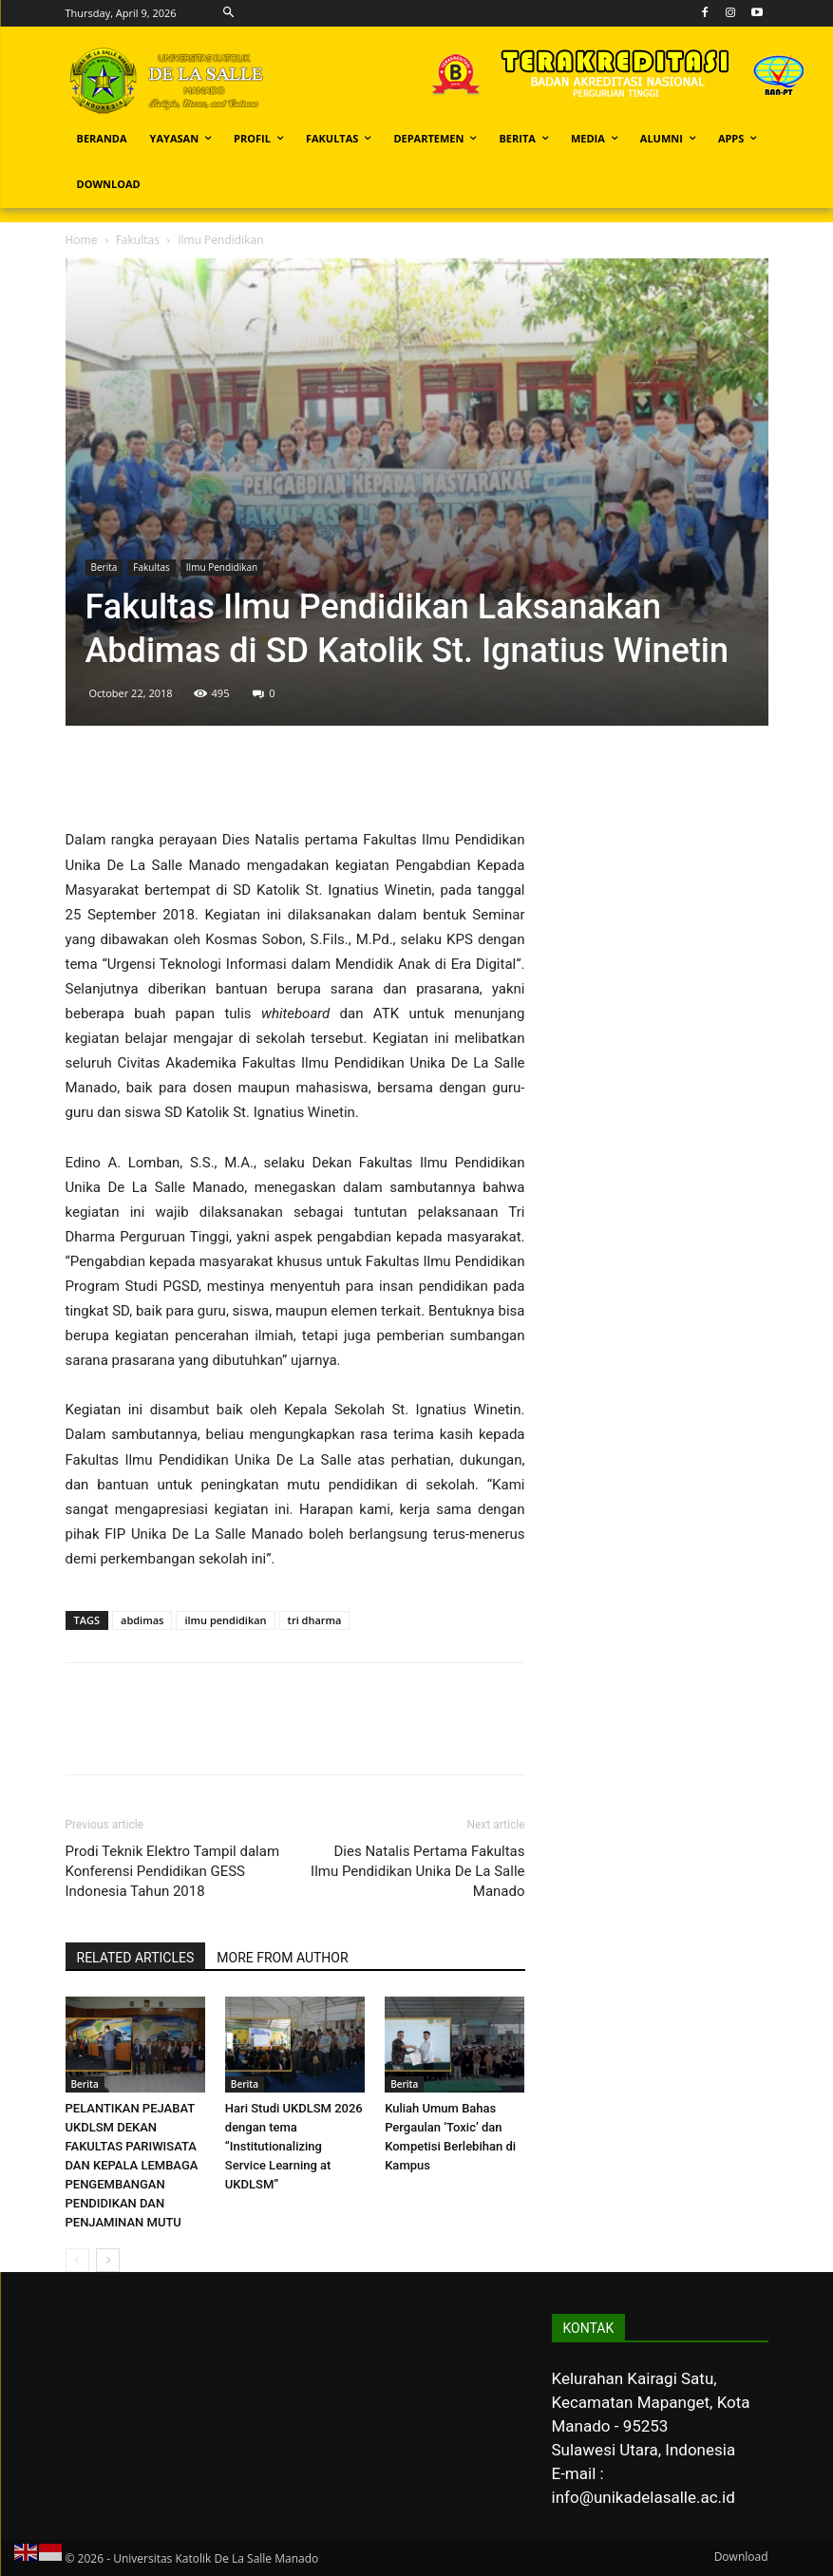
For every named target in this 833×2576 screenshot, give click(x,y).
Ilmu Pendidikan (221, 567)
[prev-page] (77, 2260)
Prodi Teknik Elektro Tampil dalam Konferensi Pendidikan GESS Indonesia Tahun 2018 (173, 1871)
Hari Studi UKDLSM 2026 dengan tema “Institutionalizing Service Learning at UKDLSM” (294, 2146)
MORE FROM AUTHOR (282, 1957)
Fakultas (138, 240)
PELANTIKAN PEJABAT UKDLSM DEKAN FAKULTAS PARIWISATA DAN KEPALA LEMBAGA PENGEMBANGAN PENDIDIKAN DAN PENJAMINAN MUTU (132, 2165)
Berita (104, 567)
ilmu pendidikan (225, 1620)
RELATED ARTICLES (136, 1957)
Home (82, 240)
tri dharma (315, 1620)
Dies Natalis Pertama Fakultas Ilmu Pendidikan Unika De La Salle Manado (417, 1871)
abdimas (142, 1620)
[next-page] (108, 2260)
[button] (228, 13)
